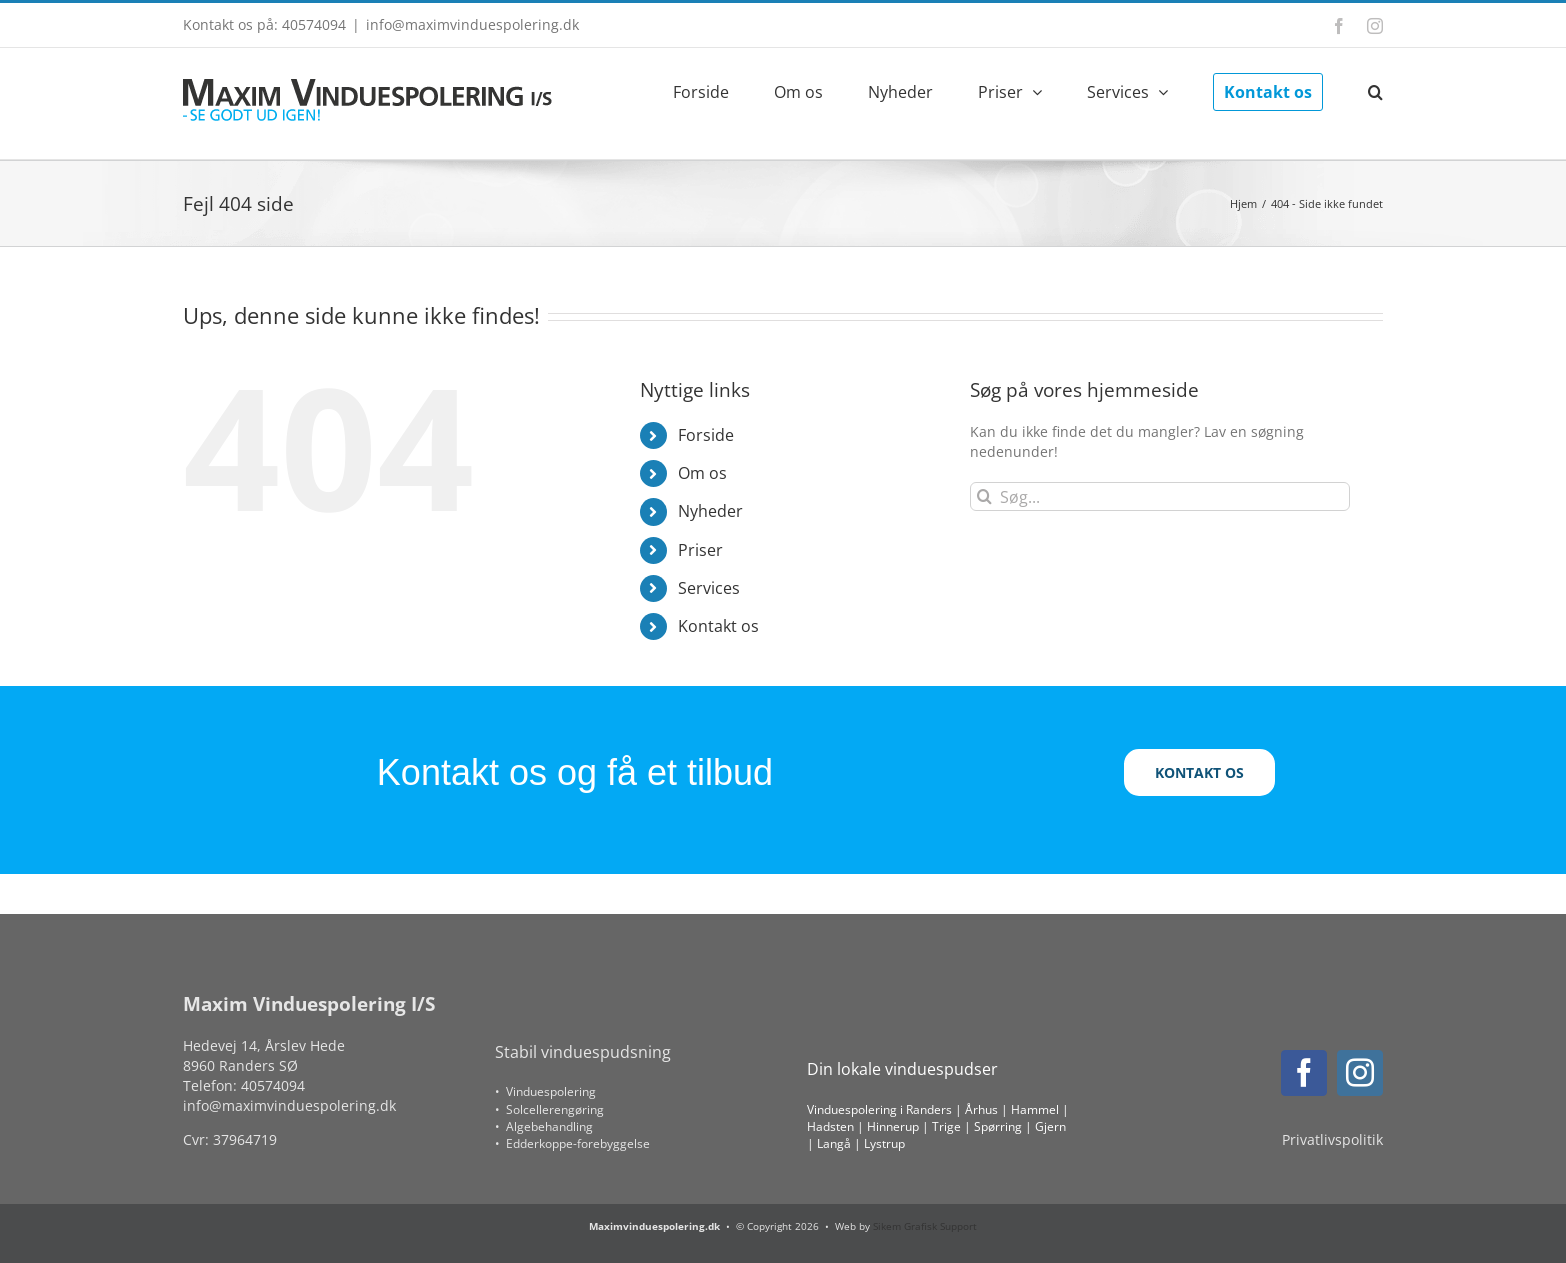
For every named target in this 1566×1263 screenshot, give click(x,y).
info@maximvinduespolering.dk (472, 24)
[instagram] (1360, 1073)
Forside (706, 435)
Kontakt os (718, 626)
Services (709, 588)
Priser (700, 550)
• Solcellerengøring (549, 1109)
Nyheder (710, 511)
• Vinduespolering (545, 1091)
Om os (702, 473)
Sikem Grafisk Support (925, 1226)
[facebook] (1304, 1073)
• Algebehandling (544, 1126)
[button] (1375, 90)
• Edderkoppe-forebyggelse (572, 1143)
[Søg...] (1160, 496)
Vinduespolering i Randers (879, 1109)
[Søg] (984, 496)
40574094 (273, 1085)
